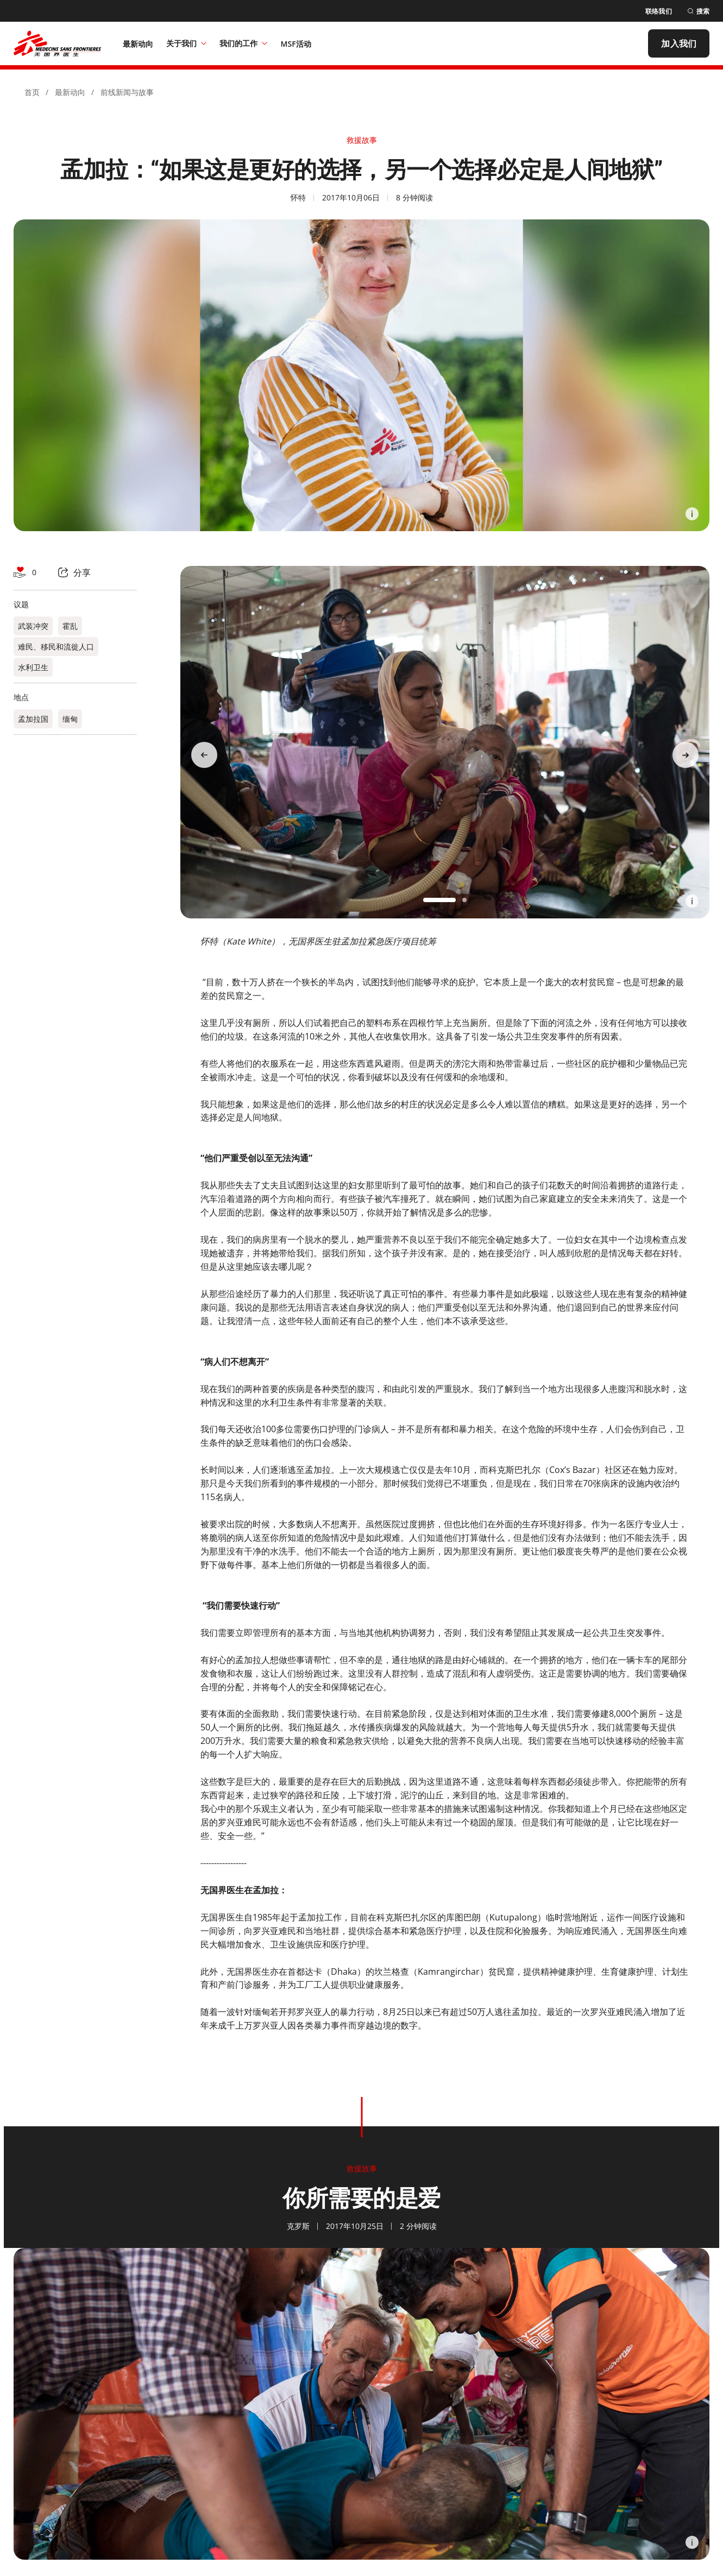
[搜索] (698, 11)
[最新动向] (138, 43)
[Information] (692, 513)
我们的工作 (243, 43)
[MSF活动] (295, 43)
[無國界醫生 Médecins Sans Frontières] (57, 43)
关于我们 (186, 43)
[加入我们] (678, 43)
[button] (439, 900)
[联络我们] (658, 11)
